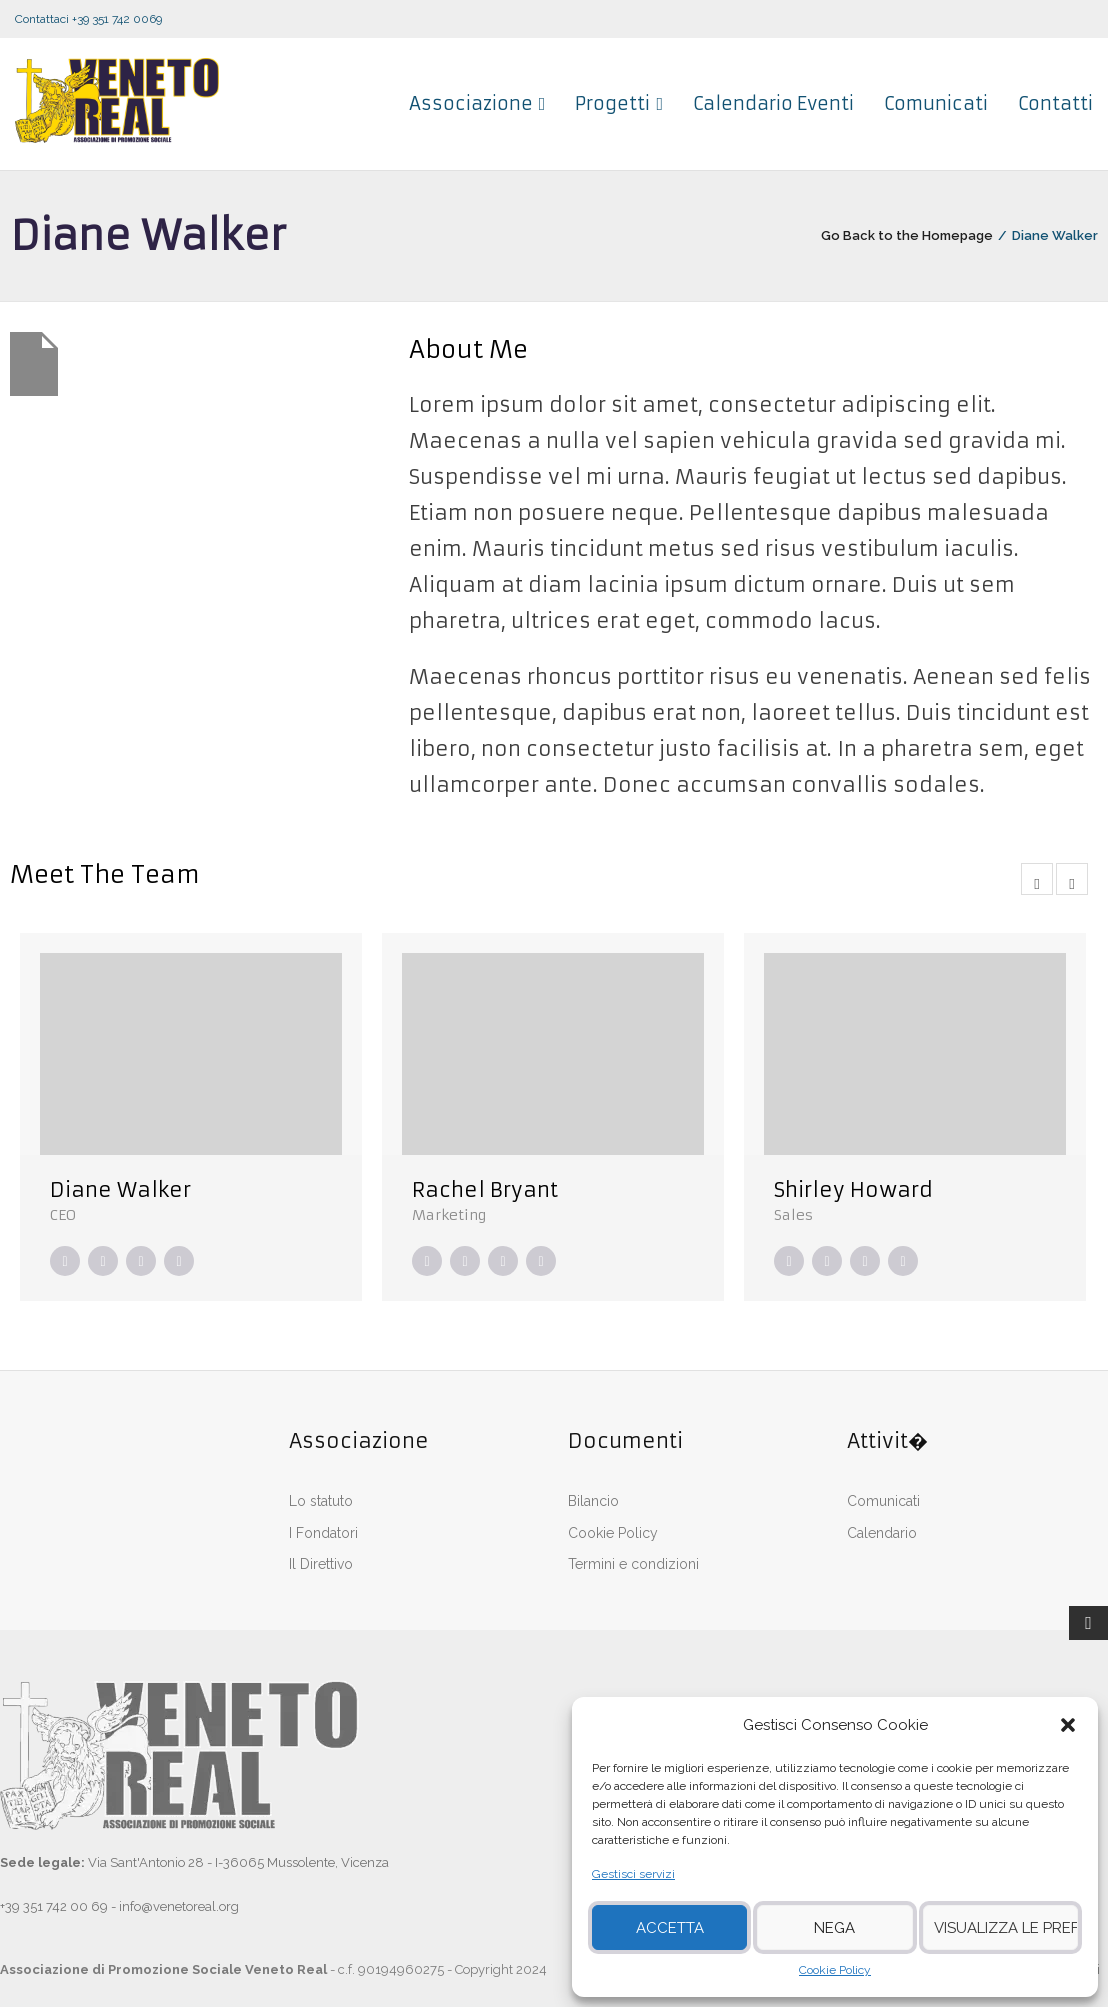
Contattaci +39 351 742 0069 (88, 19)
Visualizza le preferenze (1006, 1928)
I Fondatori (323, 1533)
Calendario (882, 1533)
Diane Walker (120, 1189)
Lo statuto (321, 1501)
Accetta (670, 1928)
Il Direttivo (321, 1564)
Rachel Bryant (485, 1189)
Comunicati (883, 1501)
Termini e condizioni (633, 1564)
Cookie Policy (835, 1970)
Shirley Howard (853, 1189)
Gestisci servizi (633, 1874)
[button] (1068, 1725)
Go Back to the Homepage (907, 235)
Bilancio (593, 1501)
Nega (834, 1928)
